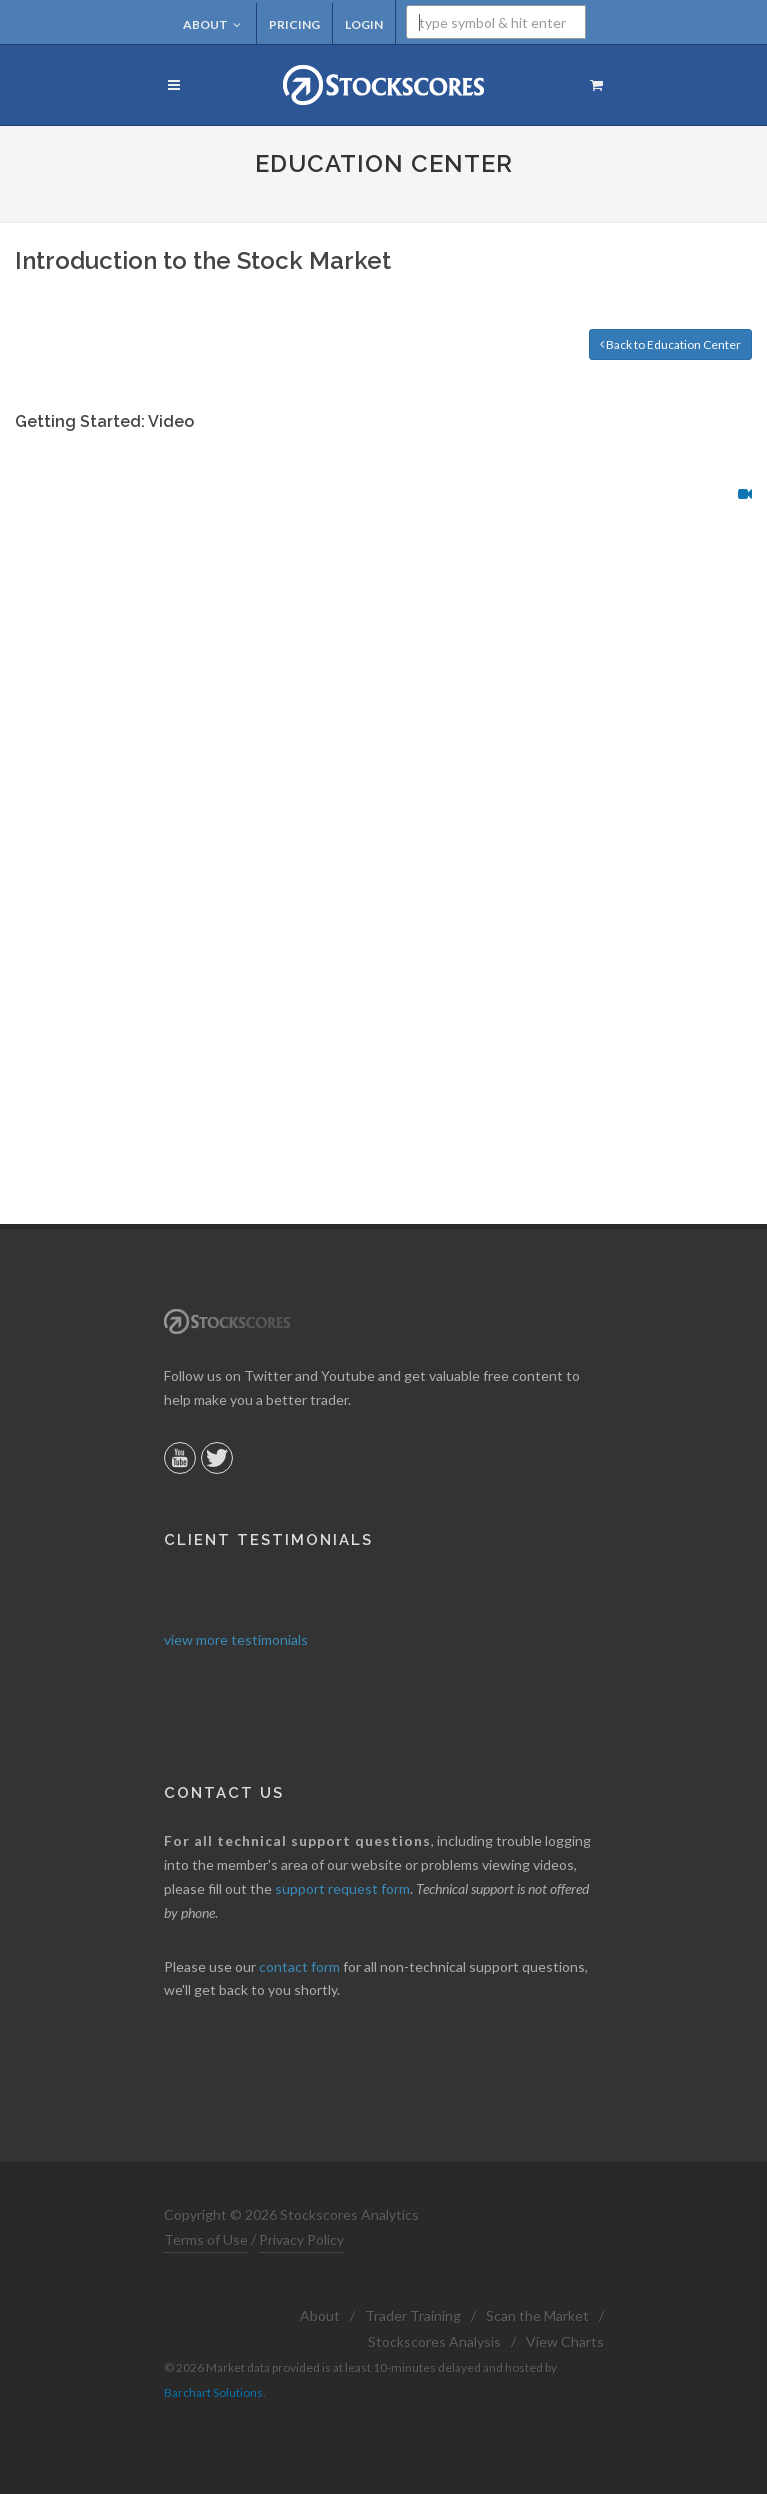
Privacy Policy (301, 2239)
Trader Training (413, 2315)
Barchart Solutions (213, 2392)
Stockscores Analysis (434, 2341)
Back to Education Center (670, 344)
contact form (299, 1966)
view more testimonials (236, 1639)
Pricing (294, 24)
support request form (342, 1888)
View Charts (565, 2341)
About (212, 24)
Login (364, 24)
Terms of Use (206, 2239)
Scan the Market (537, 2315)
